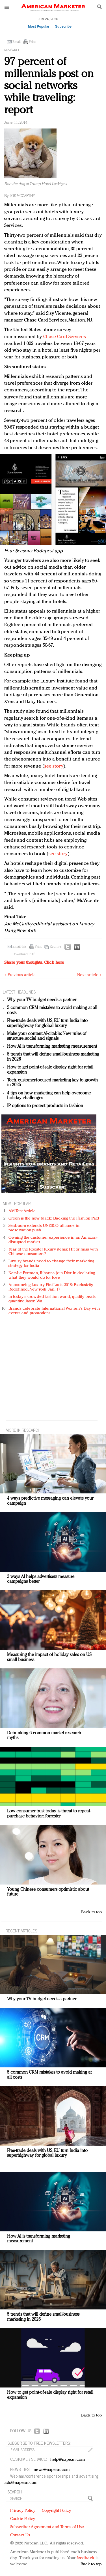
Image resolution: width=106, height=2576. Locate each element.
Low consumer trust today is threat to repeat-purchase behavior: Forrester (49, 1814)
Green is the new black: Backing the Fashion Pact (53, 1218)
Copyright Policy (56, 2511)
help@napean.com (67, 2460)
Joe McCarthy (22, 196)
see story (53, 766)
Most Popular (38, 26)
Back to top (91, 1912)
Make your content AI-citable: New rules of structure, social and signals (46, 1036)
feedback (85, 2558)
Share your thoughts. (34, 963)
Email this (19, 946)
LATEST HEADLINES (19, 991)
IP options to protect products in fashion (45, 1106)
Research (12, 50)
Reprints (56, 946)
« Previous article (20, 975)
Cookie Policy (22, 2519)
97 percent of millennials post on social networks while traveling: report (49, 86)
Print (32, 42)
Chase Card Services (64, 336)
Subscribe (63, 26)
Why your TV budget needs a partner (41, 1000)
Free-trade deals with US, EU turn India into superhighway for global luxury (47, 1023)
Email (16, 42)
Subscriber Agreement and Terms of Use (47, 2527)
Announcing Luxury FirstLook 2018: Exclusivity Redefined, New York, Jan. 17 (50, 1287)
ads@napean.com (21, 2483)
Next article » (89, 975)
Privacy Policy (22, 2511)
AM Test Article (22, 1211)
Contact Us (20, 2535)
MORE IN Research (23, 1429)
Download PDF (23, 954)
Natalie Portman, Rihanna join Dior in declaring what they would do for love (51, 1275)
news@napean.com (52, 2470)
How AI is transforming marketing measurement (52, 1046)
